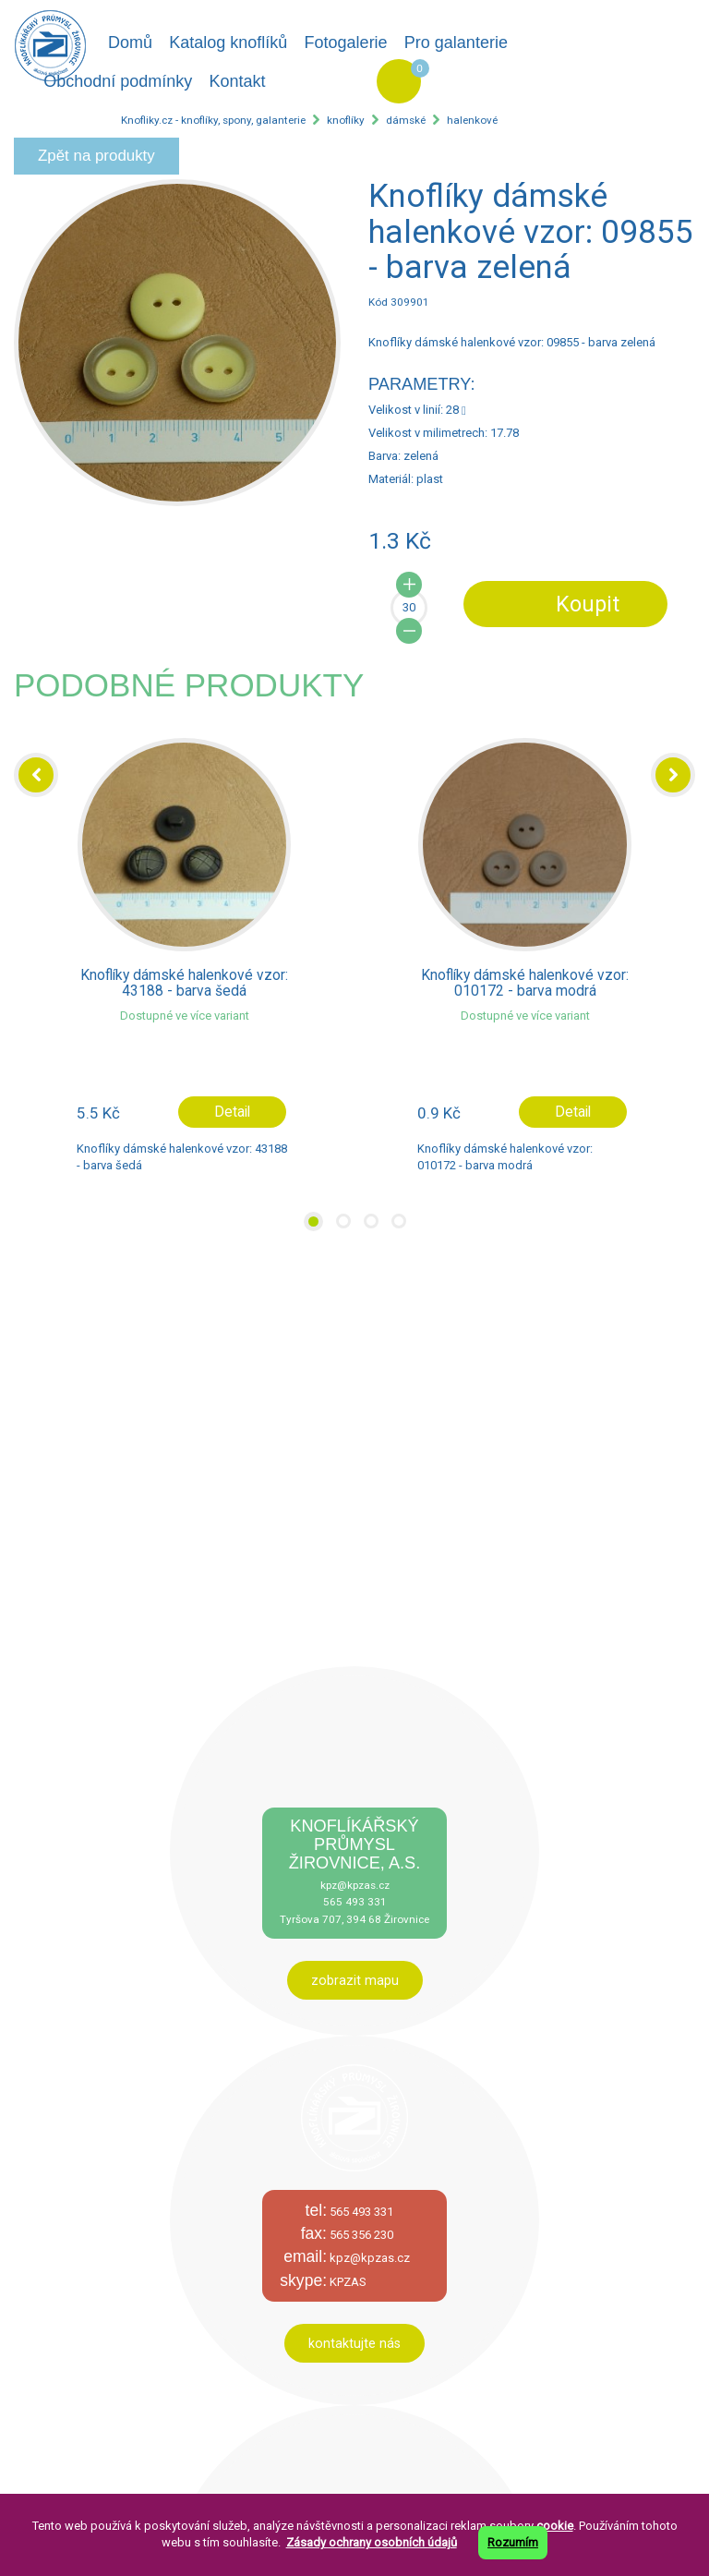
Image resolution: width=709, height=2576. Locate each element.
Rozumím (512, 2542)
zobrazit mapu (355, 1980)
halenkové (472, 120)
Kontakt (237, 81)
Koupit (587, 604)
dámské (406, 120)
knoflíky (346, 120)
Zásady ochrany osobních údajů (371, 2542)
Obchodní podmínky (117, 81)
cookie (554, 2526)
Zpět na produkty (96, 155)
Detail (232, 1112)
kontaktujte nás (354, 2343)
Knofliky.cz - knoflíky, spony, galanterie (213, 120)
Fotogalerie (346, 42)
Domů (130, 42)
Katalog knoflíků (228, 42)
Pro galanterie (456, 42)
